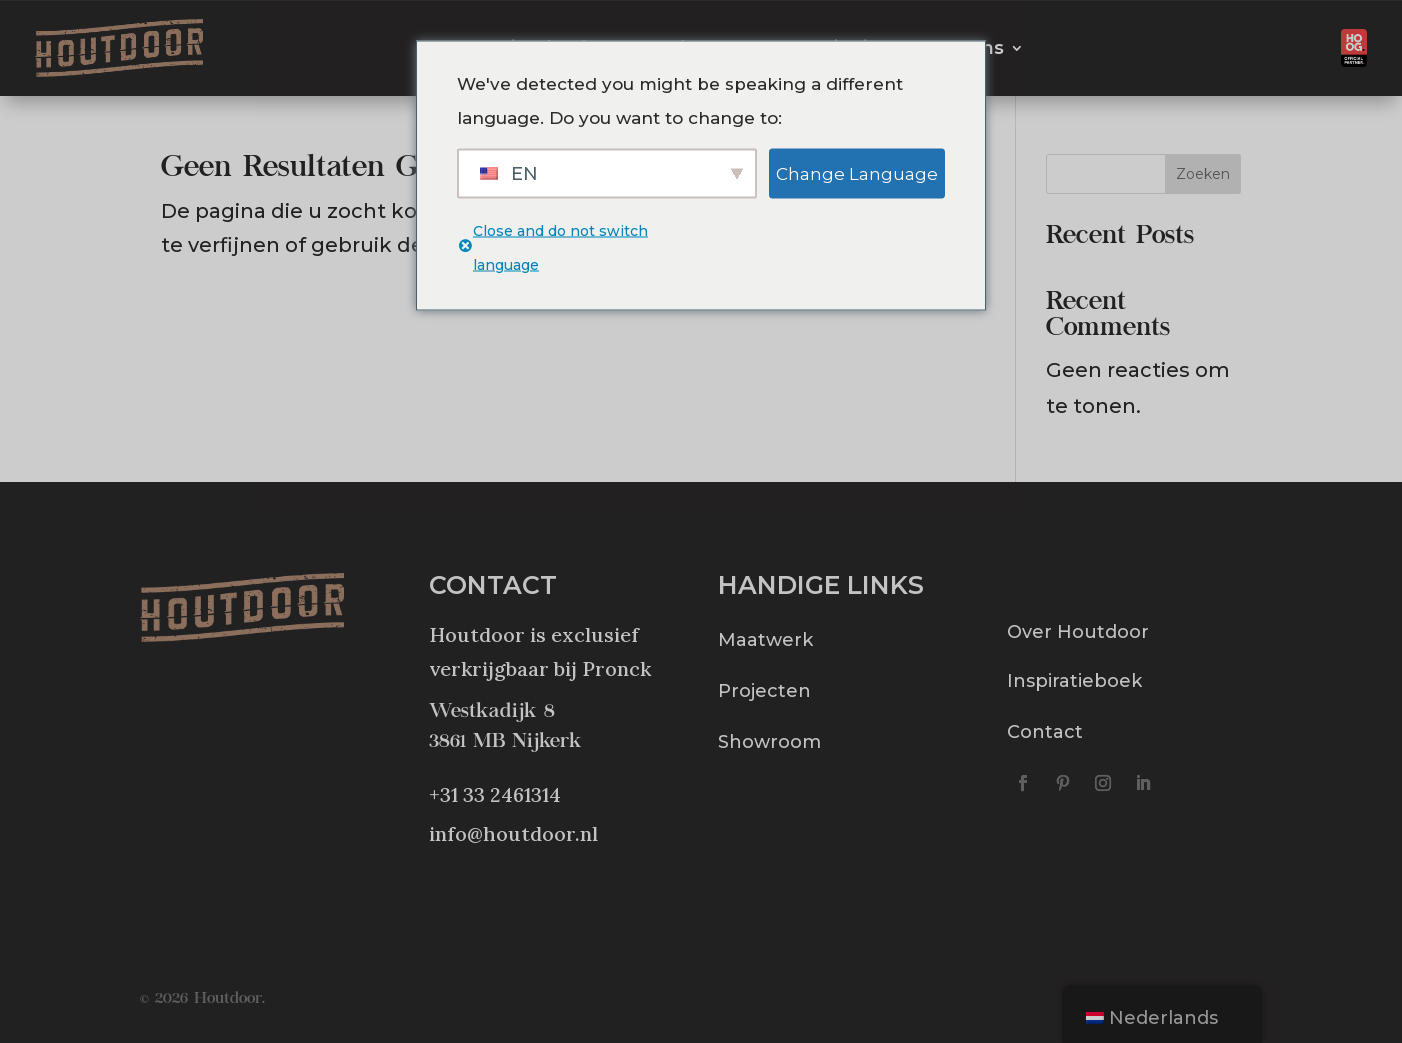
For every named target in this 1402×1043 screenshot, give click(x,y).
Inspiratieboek (1074, 681)
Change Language (857, 173)
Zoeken (1203, 174)
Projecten (764, 691)
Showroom (769, 742)
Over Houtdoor (1078, 632)
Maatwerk (765, 640)
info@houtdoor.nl (513, 833)
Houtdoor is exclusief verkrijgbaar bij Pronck (540, 651)
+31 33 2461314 (495, 794)
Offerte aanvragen (1186, 48)
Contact (1045, 732)
